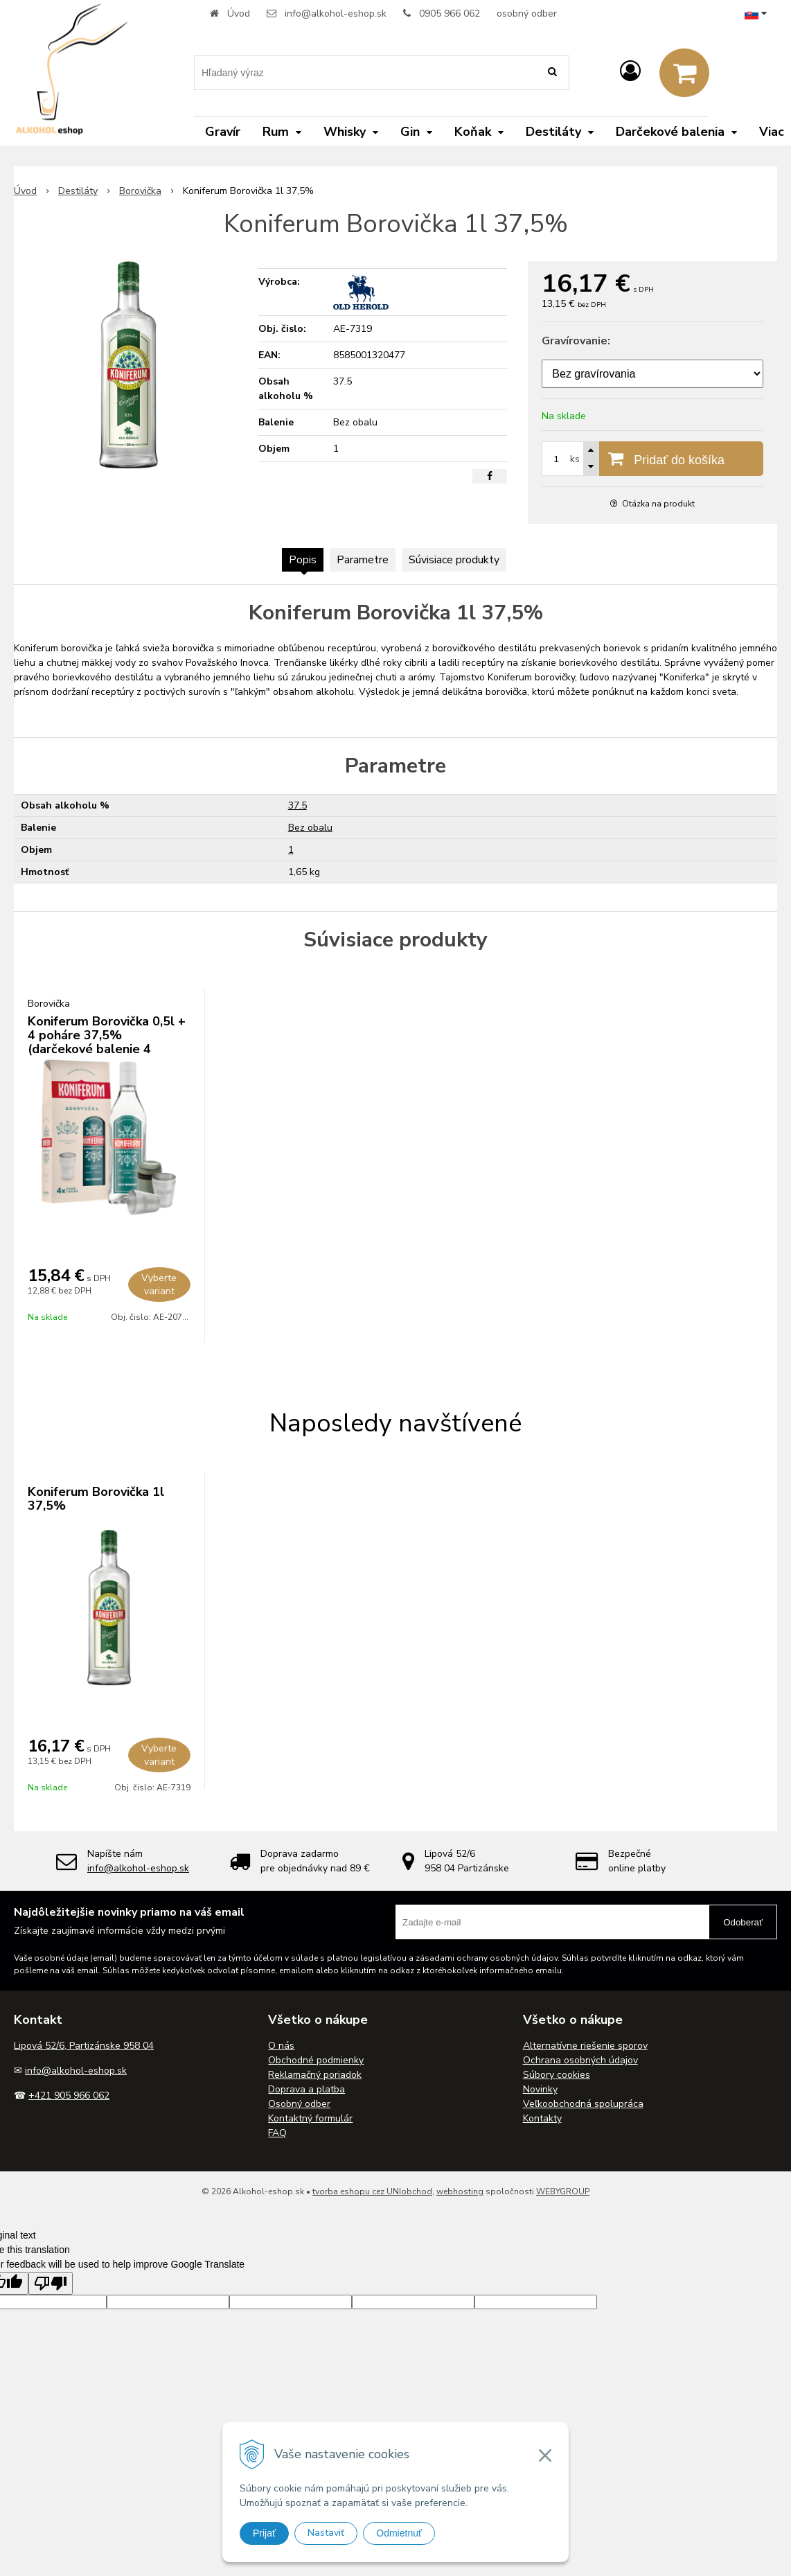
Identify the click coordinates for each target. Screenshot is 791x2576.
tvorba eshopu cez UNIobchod (372, 2191)
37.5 (297, 805)
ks (575, 459)
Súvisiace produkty (454, 559)
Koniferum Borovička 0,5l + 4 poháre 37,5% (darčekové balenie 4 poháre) (107, 1042)
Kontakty (542, 2118)
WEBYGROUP (562, 2191)
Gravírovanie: (576, 341)
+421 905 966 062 (68, 2095)
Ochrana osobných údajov (580, 2060)
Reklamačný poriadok (315, 2074)
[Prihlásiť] (630, 72)
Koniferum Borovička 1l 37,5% (96, 1498)
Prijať (264, 2533)
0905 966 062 (449, 13)
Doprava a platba (306, 2089)
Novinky (540, 2089)
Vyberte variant (159, 1284)
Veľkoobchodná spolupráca (583, 2103)
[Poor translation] (50, 2283)
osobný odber (527, 13)
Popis (303, 559)
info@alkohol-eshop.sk (335, 13)
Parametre (363, 559)
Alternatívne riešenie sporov (585, 2045)
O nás (281, 2045)
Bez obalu (310, 827)
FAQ (277, 2133)
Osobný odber (299, 2103)
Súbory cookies (556, 2074)
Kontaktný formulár (310, 2118)
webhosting (459, 2191)
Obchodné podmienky (316, 2060)
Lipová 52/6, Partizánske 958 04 (84, 2045)
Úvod (238, 13)
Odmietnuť (399, 2533)
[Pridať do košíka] (652, 458)
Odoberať (743, 1922)
